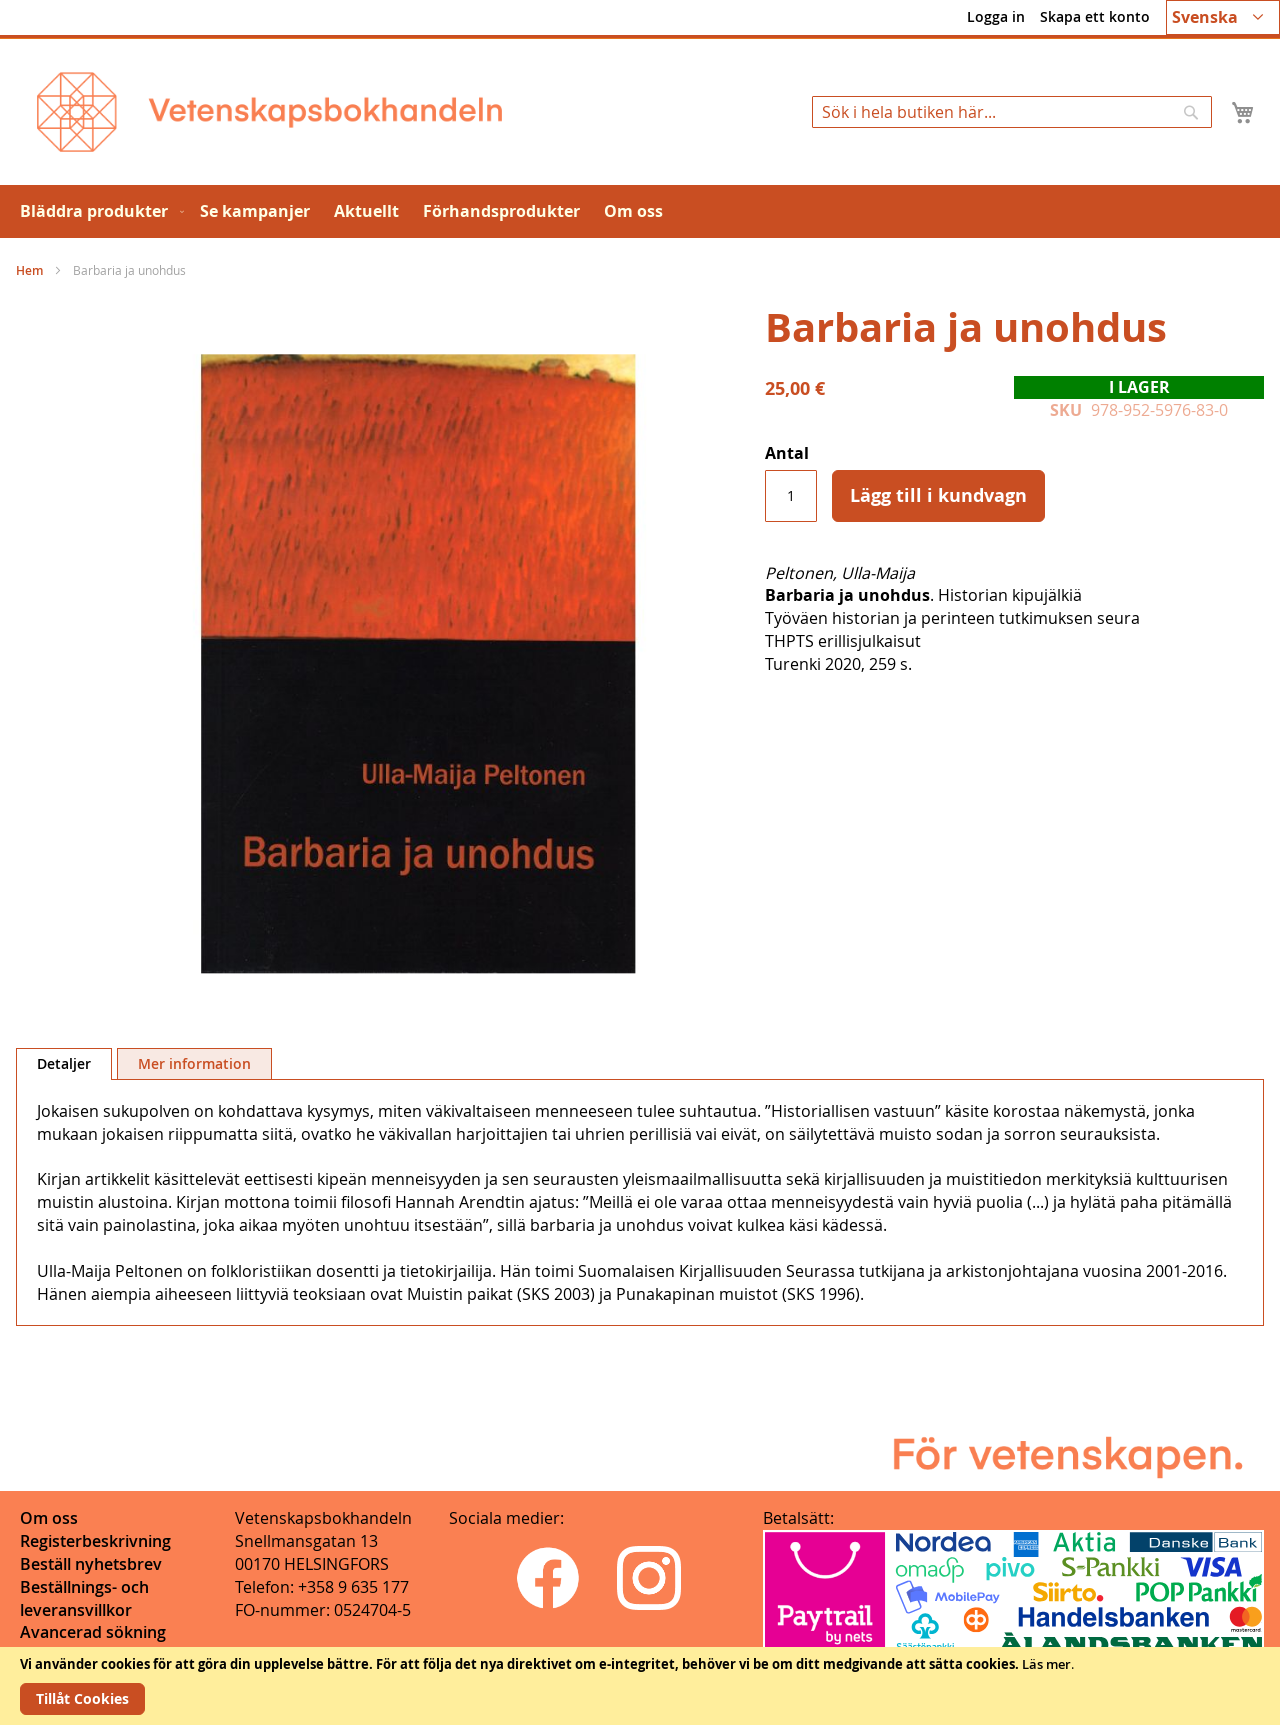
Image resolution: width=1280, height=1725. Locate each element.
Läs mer (1046, 1664)
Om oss (49, 1518)
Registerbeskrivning (95, 1541)
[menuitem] (98, 211)
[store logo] (269, 112)
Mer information (194, 1063)
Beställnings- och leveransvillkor (84, 1598)
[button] (1223, 17)
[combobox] (1012, 112)
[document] (640, 1686)
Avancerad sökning (93, 1632)
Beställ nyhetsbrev (91, 1564)
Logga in (996, 16)
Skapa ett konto (1095, 16)
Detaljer (64, 1063)
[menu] (640, 211)
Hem (29, 270)
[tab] (64, 1064)
